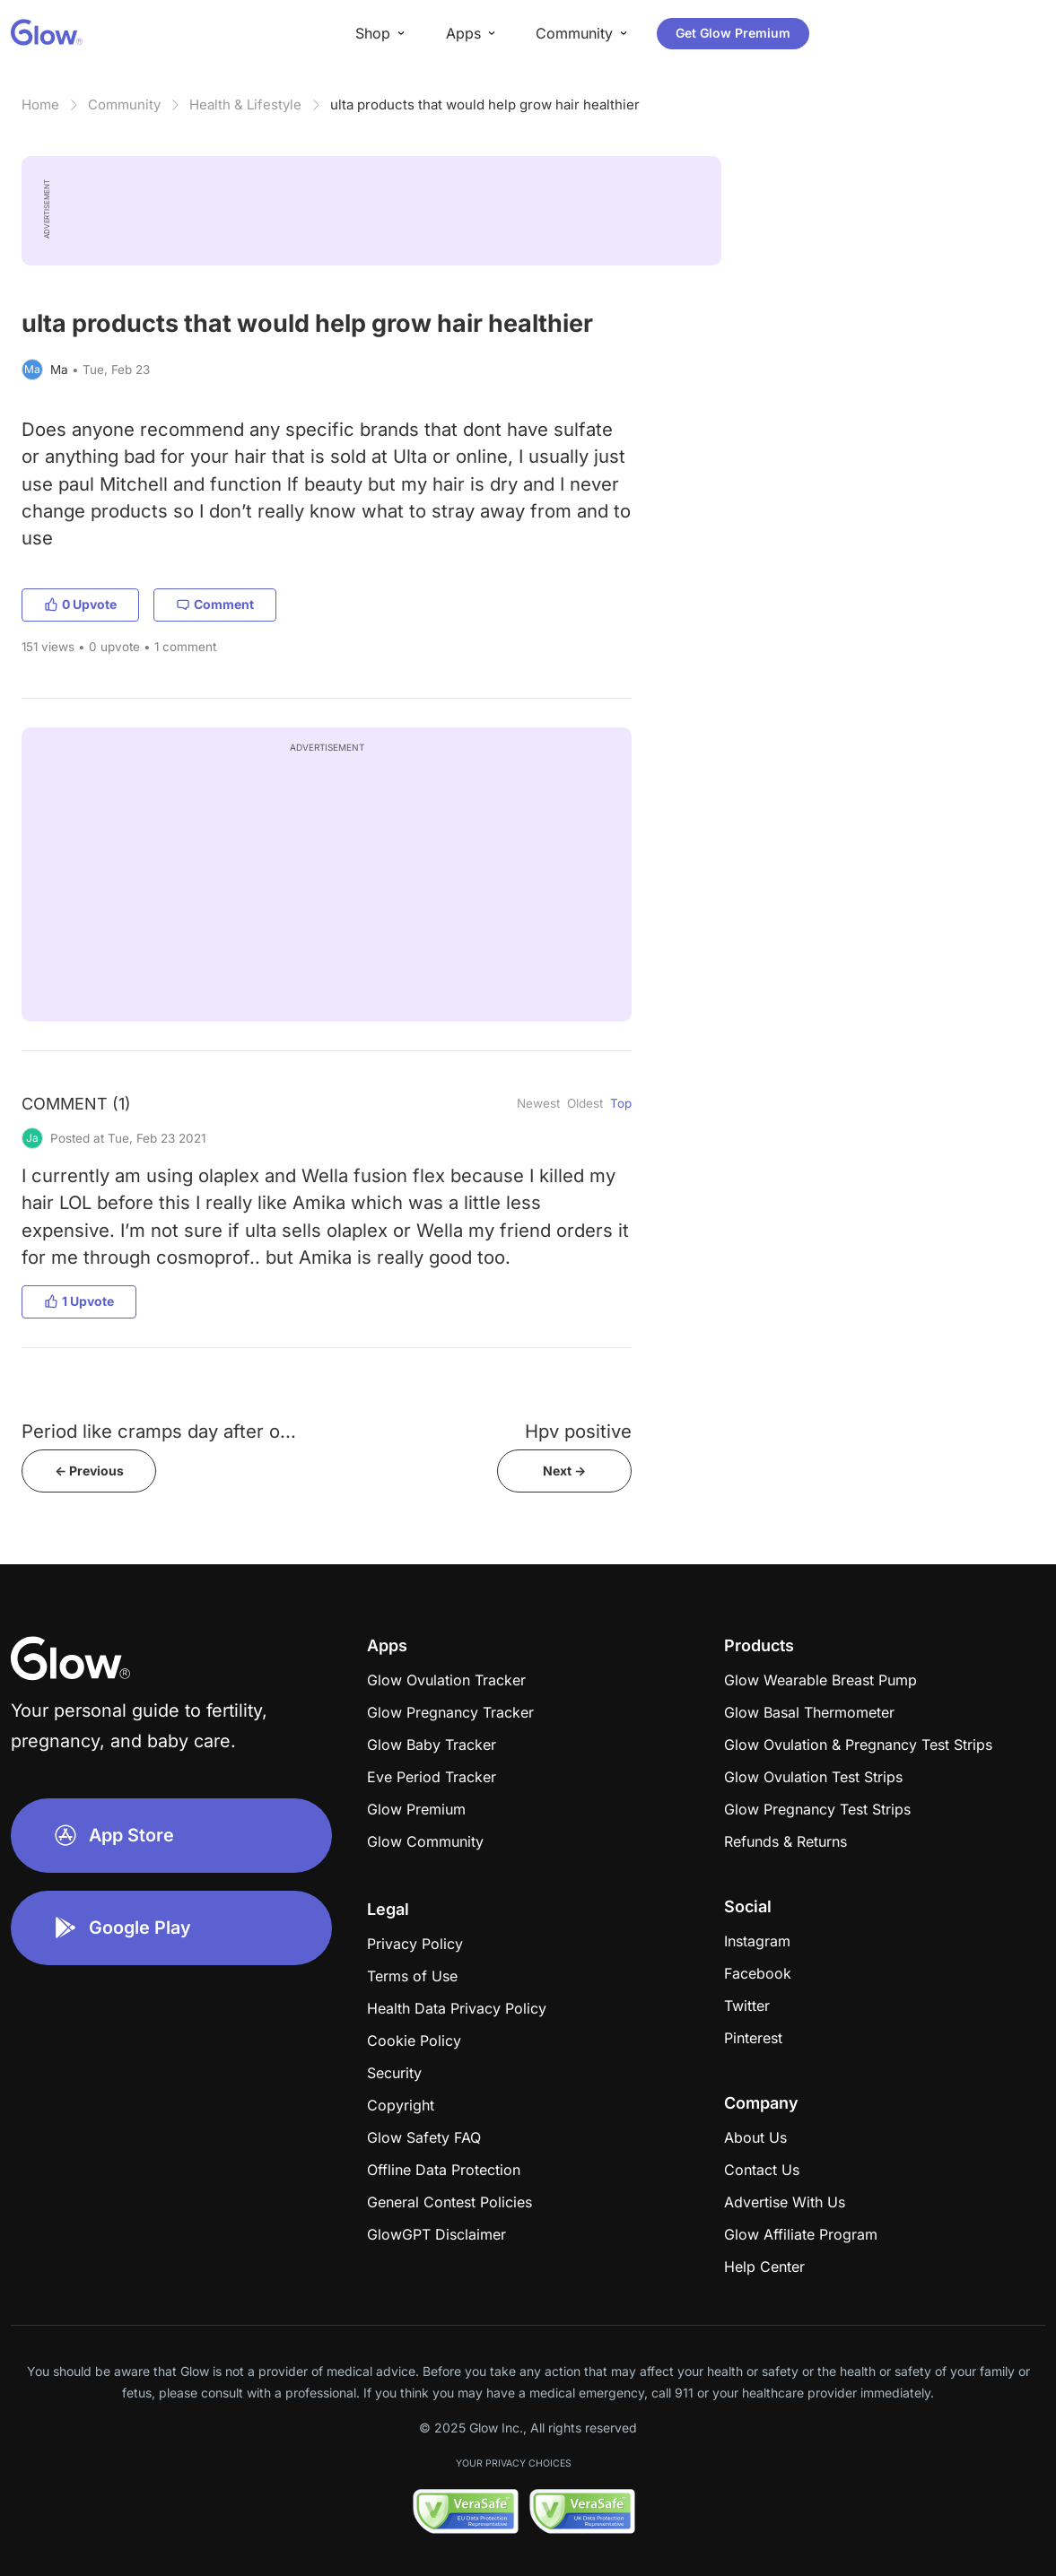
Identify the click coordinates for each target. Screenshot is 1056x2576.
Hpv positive (578, 1431)
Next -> (564, 1470)
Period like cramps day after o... (159, 1431)
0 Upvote (80, 604)
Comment (215, 604)
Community (124, 104)
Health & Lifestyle (245, 104)
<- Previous (89, 1470)
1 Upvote (79, 1301)
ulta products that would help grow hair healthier (485, 104)
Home (40, 104)
